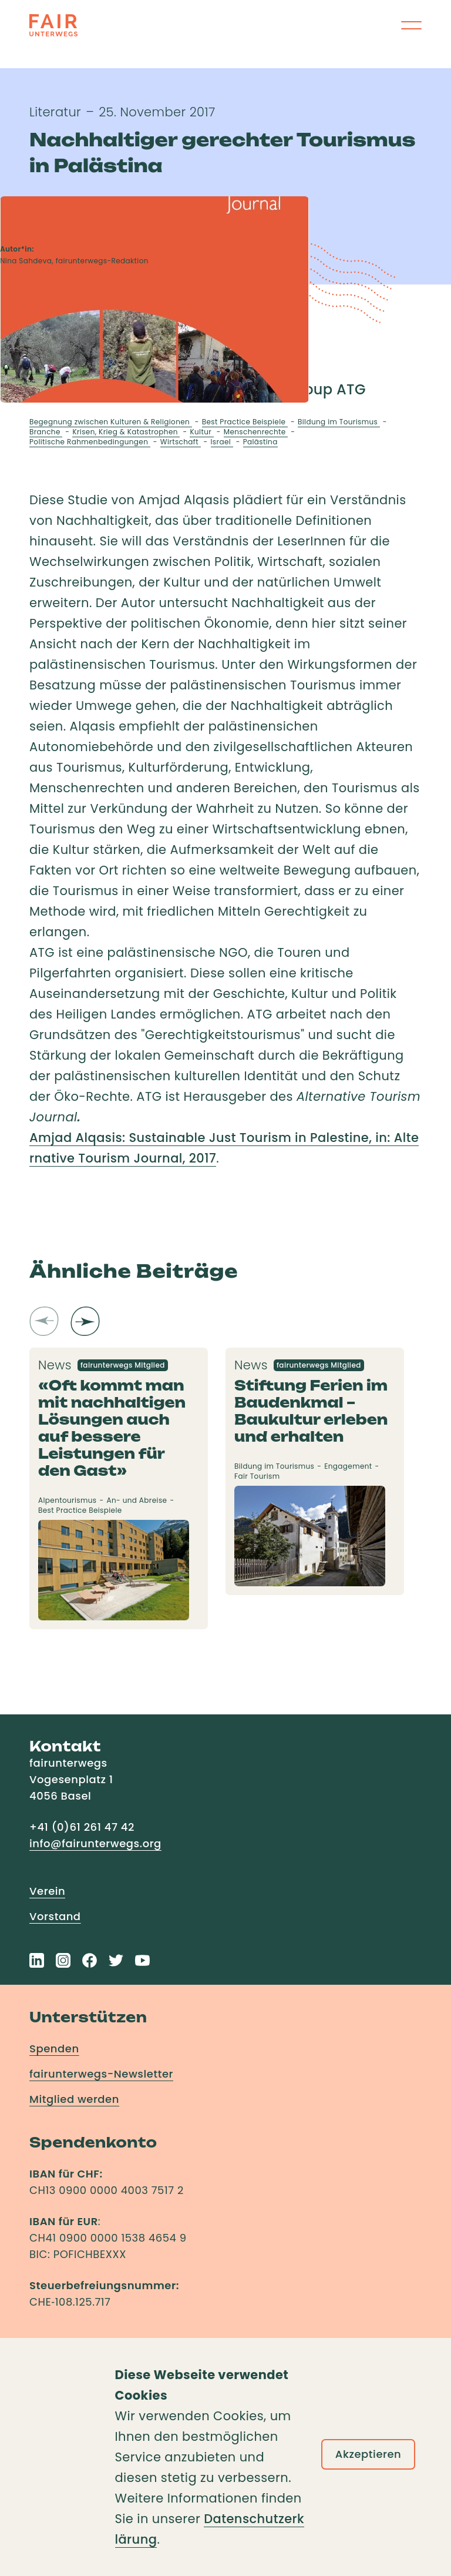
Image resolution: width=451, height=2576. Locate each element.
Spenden (54, 2048)
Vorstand (55, 1916)
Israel (222, 442)
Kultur (201, 432)
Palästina (260, 442)
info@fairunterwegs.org (95, 1843)
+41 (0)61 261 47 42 (81, 1827)
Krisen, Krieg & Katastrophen (126, 432)
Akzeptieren (368, 2454)
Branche (45, 432)
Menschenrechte (256, 432)
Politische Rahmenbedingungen (89, 442)
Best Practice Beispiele (245, 422)
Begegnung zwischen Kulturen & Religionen (110, 422)
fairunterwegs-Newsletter (101, 2073)
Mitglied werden (74, 2099)
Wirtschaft (180, 442)
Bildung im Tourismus (339, 422)
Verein (47, 1891)
